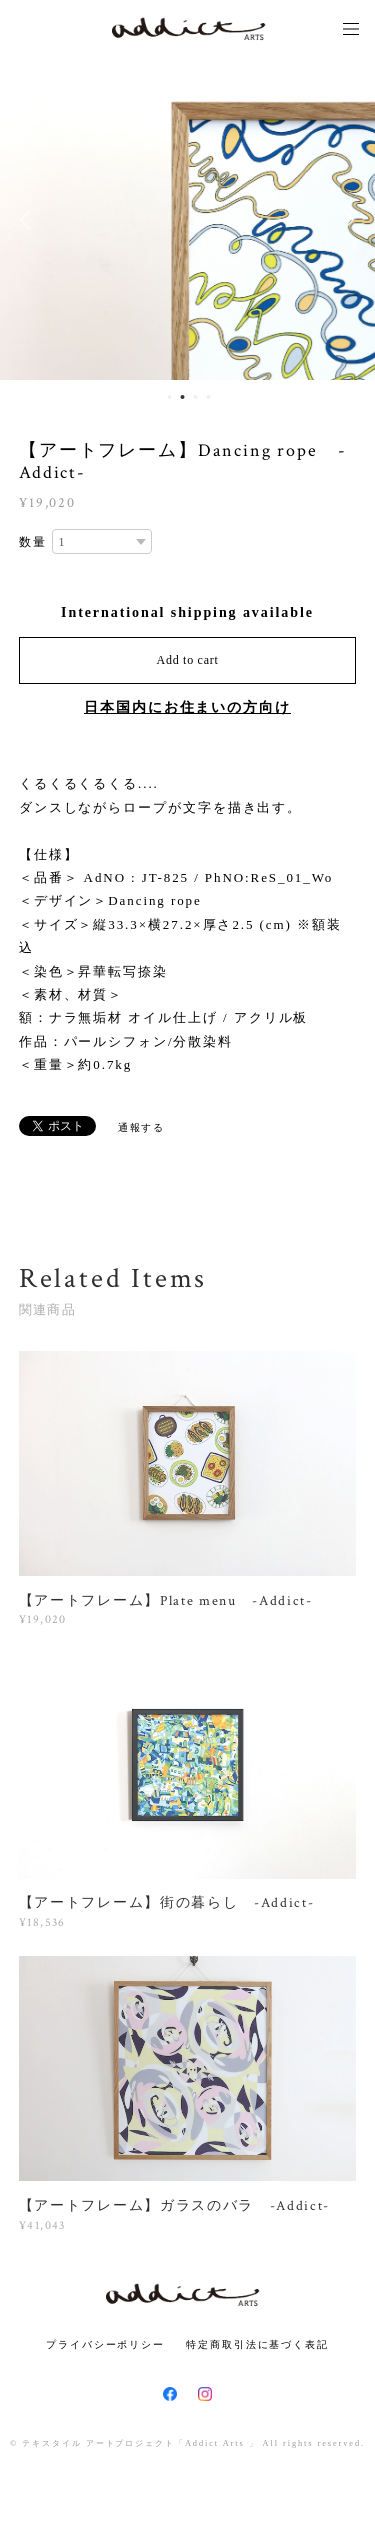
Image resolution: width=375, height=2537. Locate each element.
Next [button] (345, 220)
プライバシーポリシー (105, 2344)
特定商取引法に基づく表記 (257, 2344)
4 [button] (209, 397)
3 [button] (196, 397)
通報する (142, 1127)
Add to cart (188, 660)
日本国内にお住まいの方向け (187, 707)
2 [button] (183, 397)
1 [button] (170, 397)
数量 (33, 542)
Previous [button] (30, 220)
